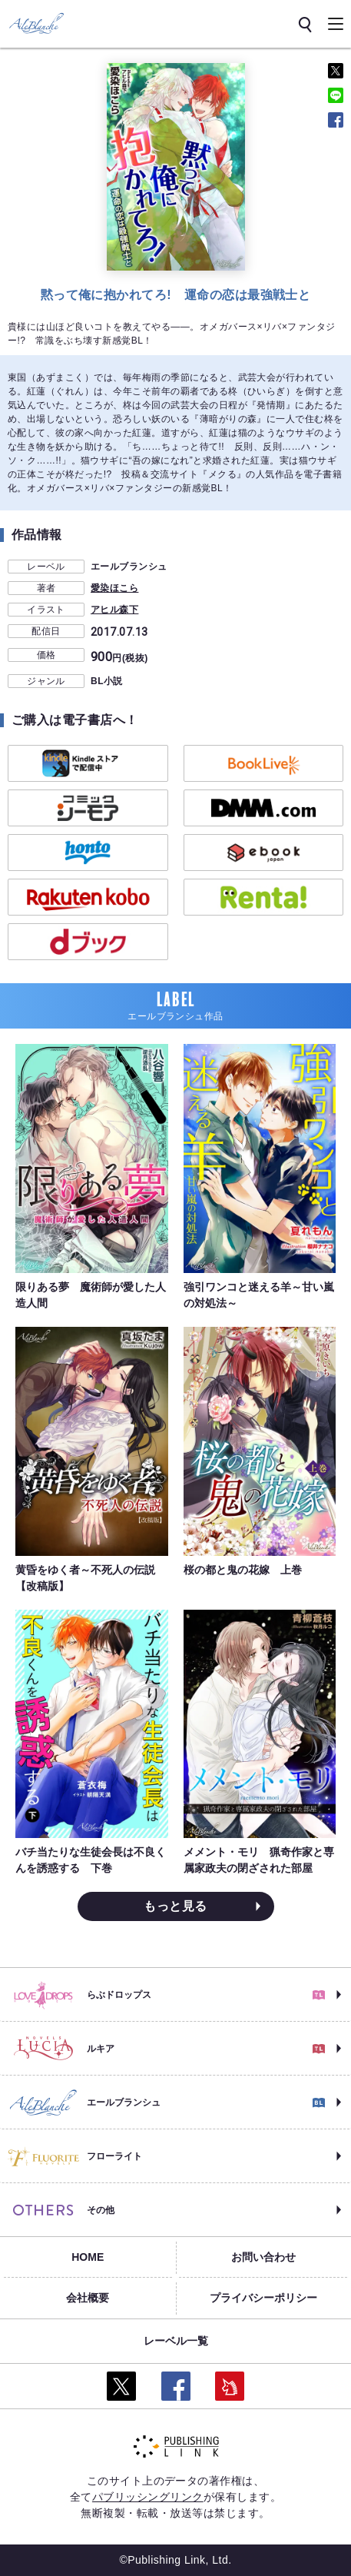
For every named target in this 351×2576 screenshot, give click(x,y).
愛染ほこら (114, 588)
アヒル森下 (114, 609)
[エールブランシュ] (36, 23)
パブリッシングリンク (148, 2497)
